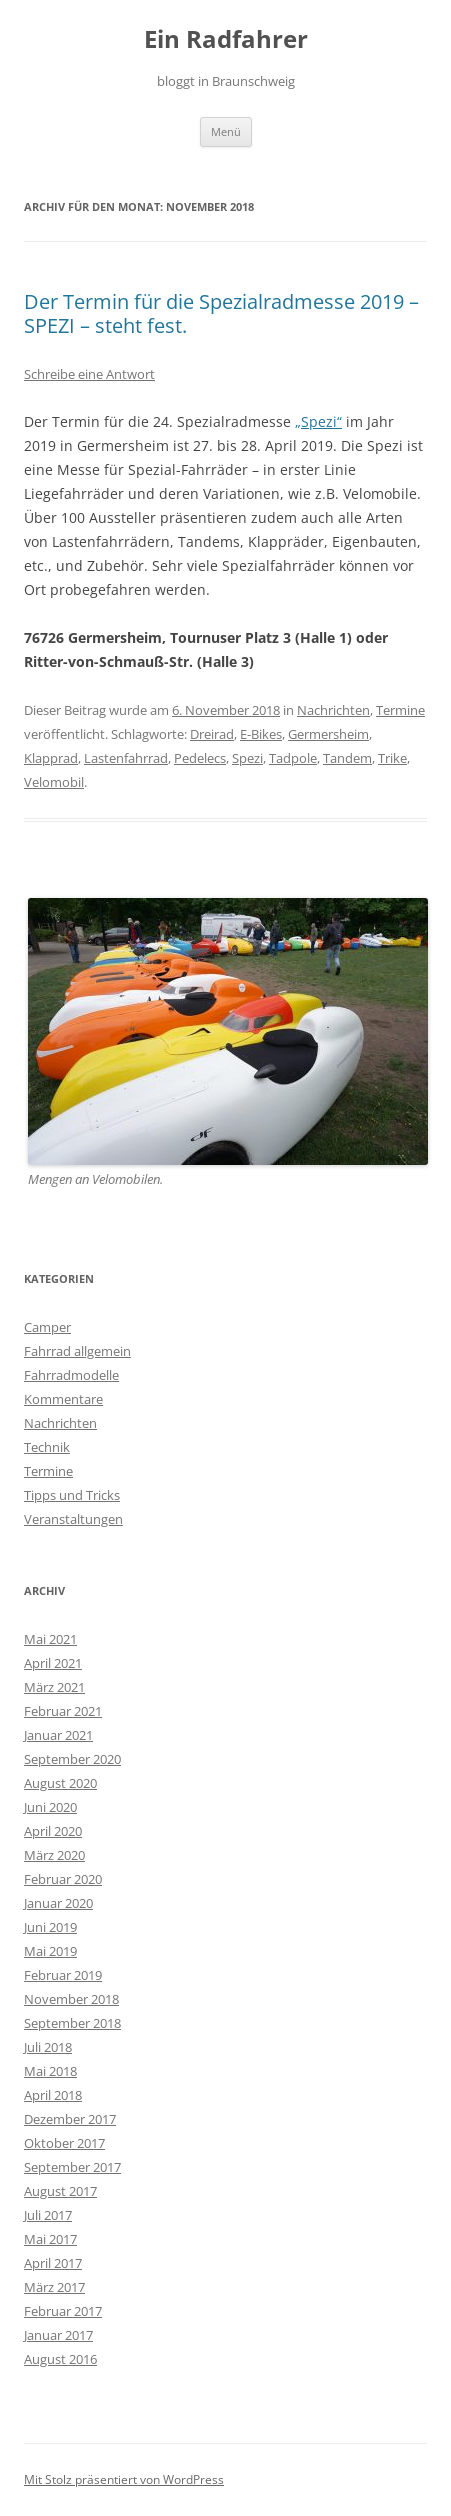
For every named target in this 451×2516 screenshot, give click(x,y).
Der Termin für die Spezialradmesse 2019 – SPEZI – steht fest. (221, 313)
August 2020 (60, 1783)
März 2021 (54, 1687)
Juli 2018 (48, 2047)
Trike (392, 758)
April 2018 (53, 2095)
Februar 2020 (63, 1879)
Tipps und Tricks (72, 1495)
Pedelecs (200, 758)
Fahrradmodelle (71, 1375)
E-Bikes (261, 734)
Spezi (247, 758)
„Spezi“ (318, 421)
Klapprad (51, 758)
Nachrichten (333, 710)
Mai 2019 (50, 1951)
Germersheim (328, 734)
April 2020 (53, 1831)
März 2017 (54, 2287)
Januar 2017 (58, 2335)
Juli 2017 (48, 2215)
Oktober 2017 (64, 2143)
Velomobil (54, 782)
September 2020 (72, 1759)
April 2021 (53, 1663)
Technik (47, 1447)
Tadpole (293, 758)
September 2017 (72, 2167)
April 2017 (53, 2263)
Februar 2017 (63, 2311)
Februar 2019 (63, 1975)
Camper (47, 1327)
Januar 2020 (58, 1903)
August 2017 (60, 2191)
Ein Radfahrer (226, 39)
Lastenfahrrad (126, 758)
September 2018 (72, 2023)
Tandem (347, 758)
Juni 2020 (50, 1807)
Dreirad (212, 734)
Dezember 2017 (70, 2119)
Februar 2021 (63, 1711)
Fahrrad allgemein (77, 1351)
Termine (400, 710)
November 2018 (71, 1999)
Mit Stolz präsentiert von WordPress (124, 2479)
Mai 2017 (50, 2239)
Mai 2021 (50, 1639)
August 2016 (60, 2359)
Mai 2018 (50, 2071)
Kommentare (63, 1399)
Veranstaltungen (73, 1519)
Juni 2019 (50, 1927)
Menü (226, 131)
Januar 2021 (58, 1735)
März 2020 (54, 1855)
